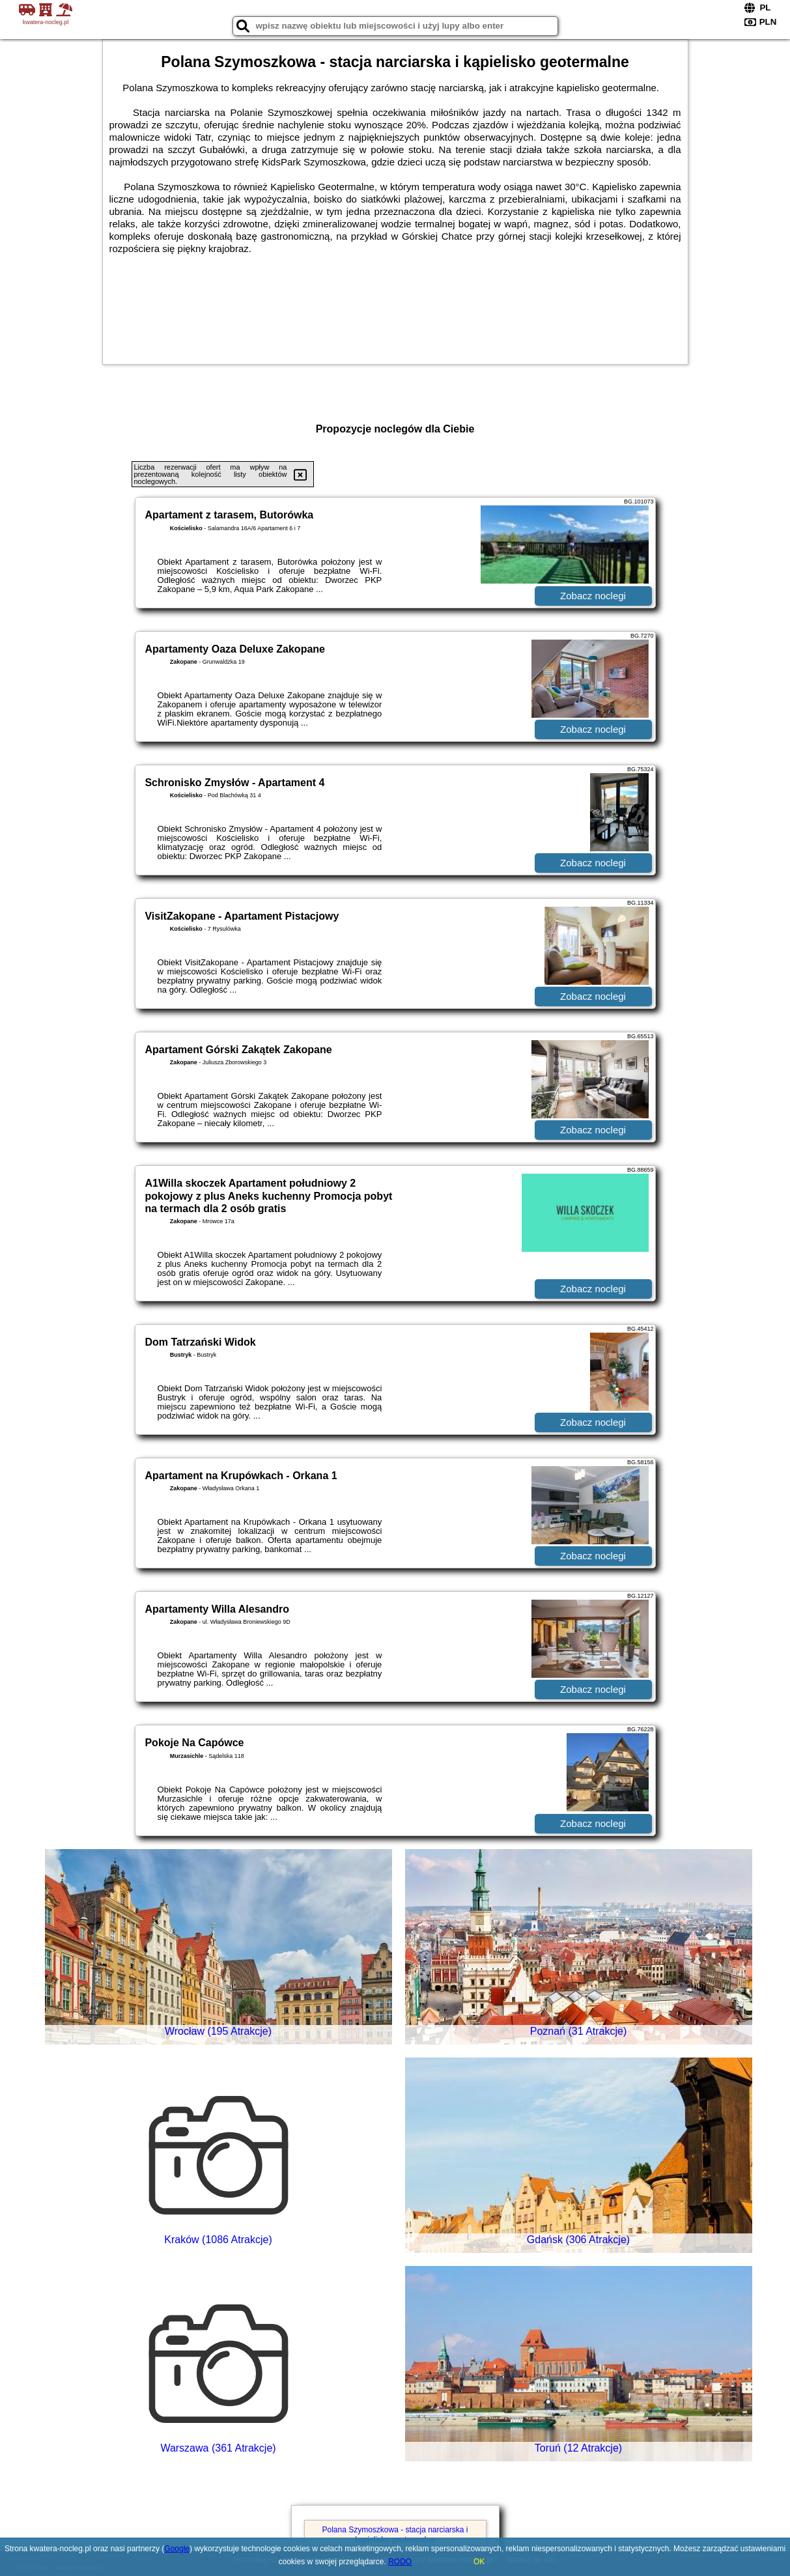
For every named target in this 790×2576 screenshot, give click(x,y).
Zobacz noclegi (593, 595)
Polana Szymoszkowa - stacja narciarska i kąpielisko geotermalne (395, 2534)
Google (177, 2548)
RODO (400, 2561)
